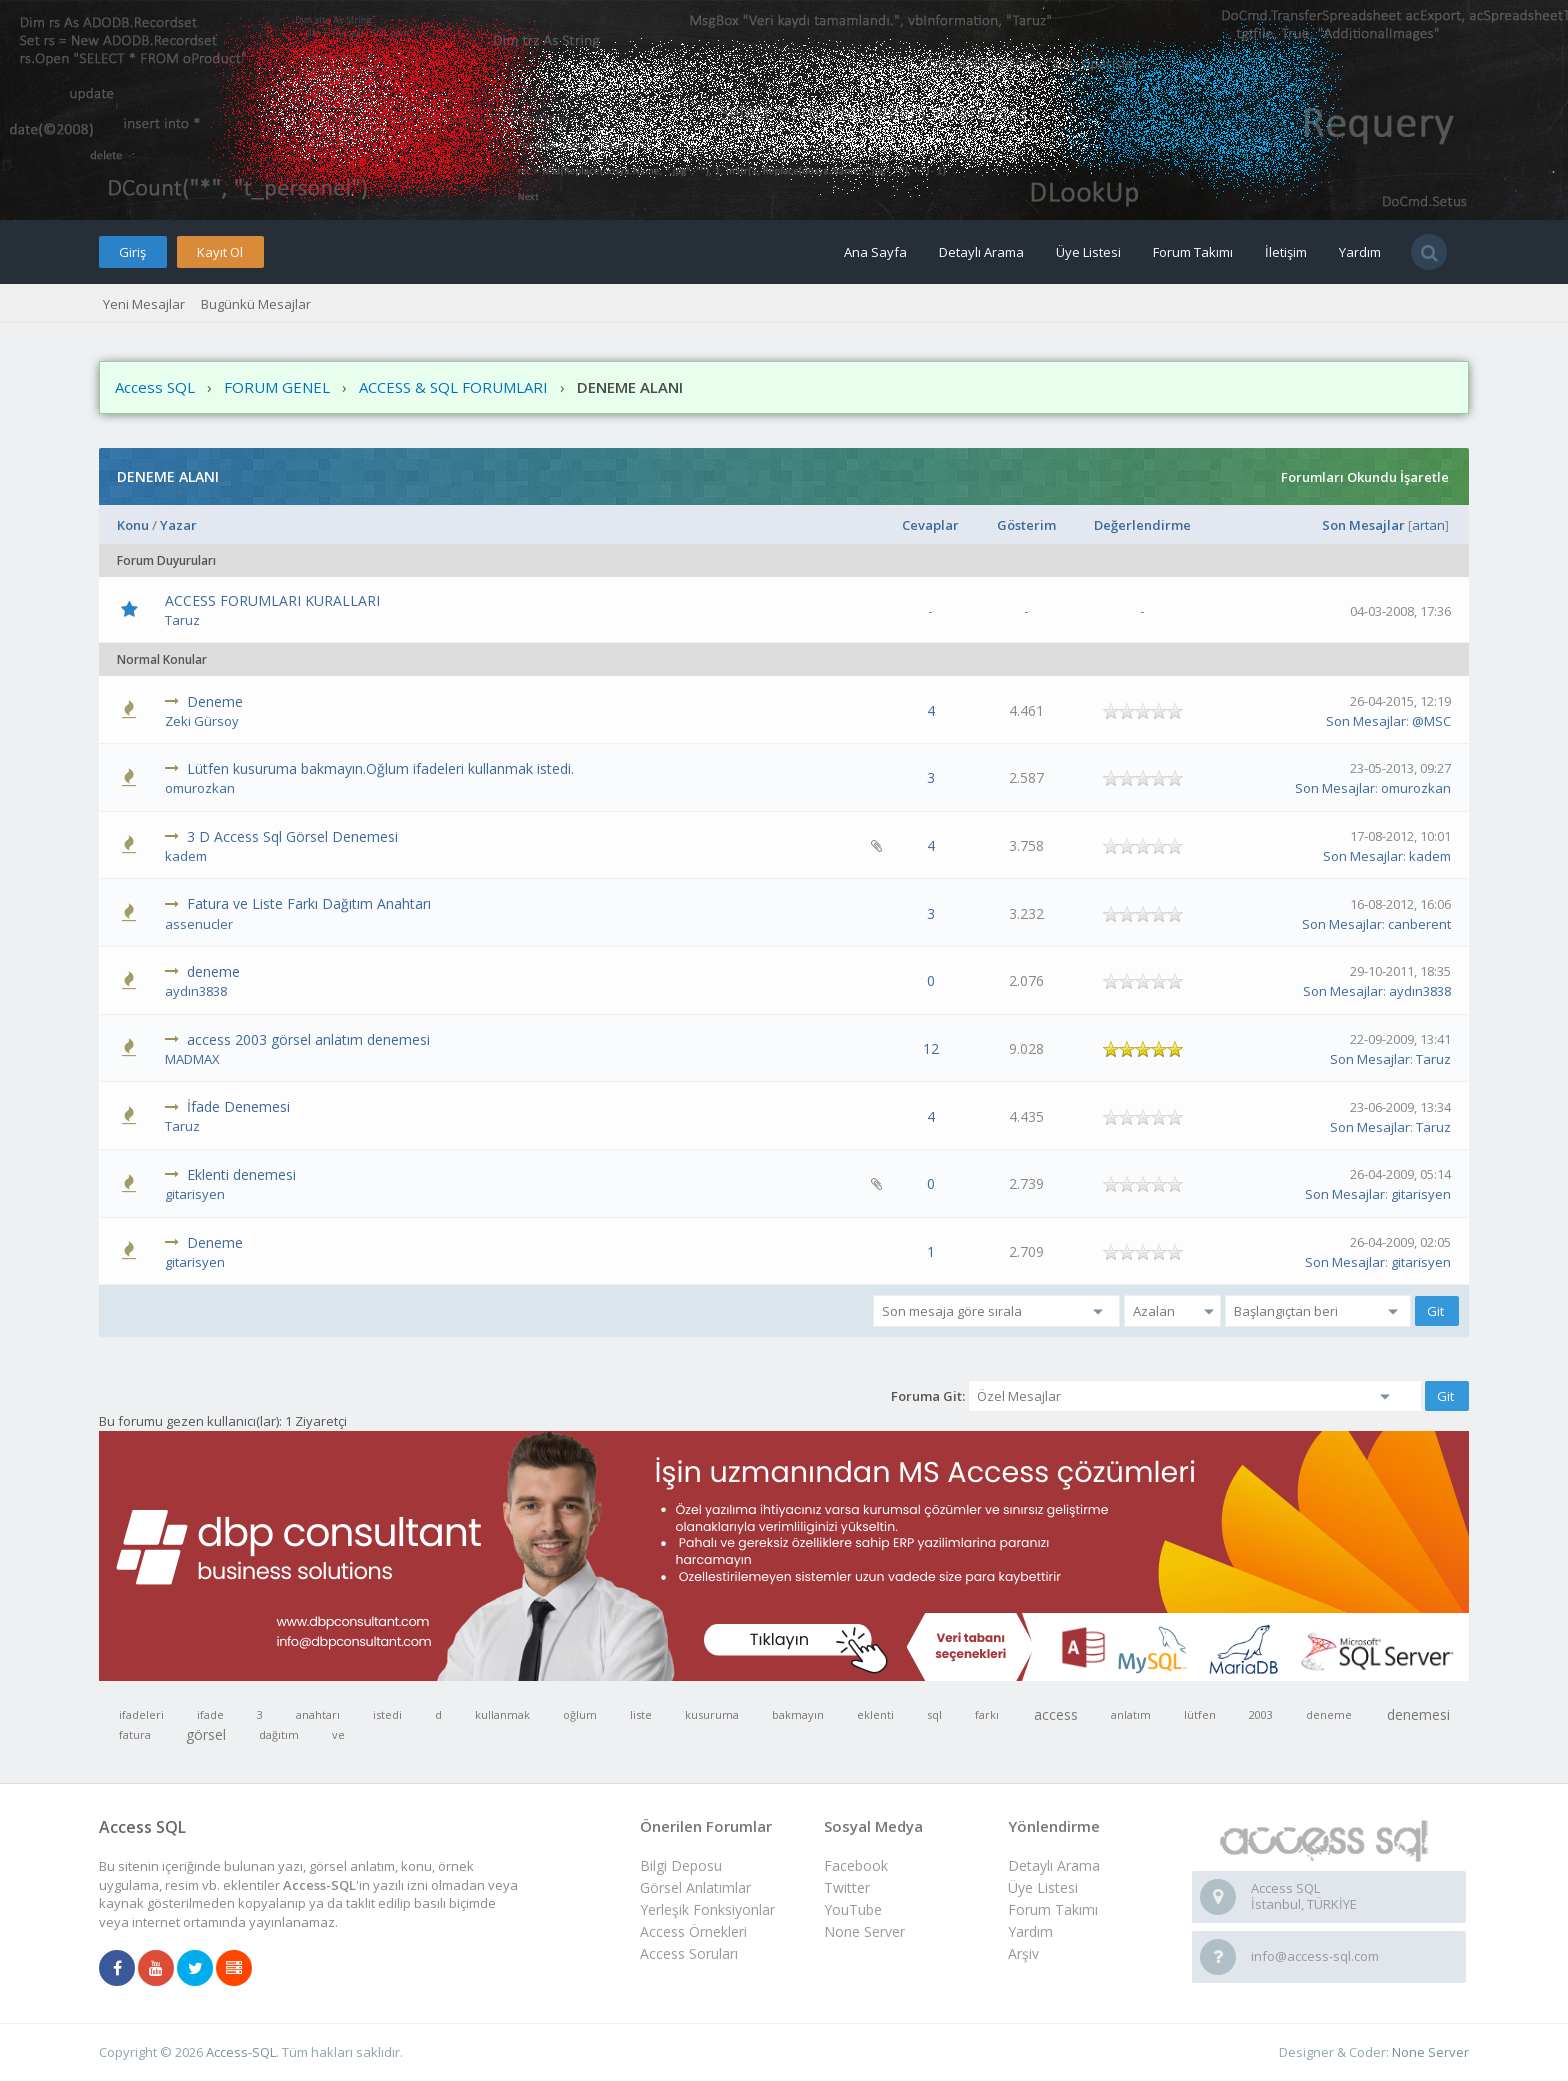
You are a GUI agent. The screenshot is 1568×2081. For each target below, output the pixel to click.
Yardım (1360, 252)
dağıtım (279, 1734)
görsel (206, 1734)
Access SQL (155, 387)
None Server (864, 1931)
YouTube (853, 1909)
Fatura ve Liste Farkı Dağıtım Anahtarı (309, 903)
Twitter (847, 1887)
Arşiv (1023, 1953)
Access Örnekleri (693, 1931)
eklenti (875, 1714)
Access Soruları (689, 1953)
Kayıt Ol (220, 252)
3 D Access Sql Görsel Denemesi (292, 836)
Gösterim (1026, 525)
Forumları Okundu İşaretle (1365, 477)
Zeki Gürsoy (202, 721)
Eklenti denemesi (241, 1174)
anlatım (1131, 1714)
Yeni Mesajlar (144, 304)
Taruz (182, 620)
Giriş (132, 252)
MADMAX (192, 1059)
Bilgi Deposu (681, 1865)
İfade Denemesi (238, 1106)
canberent (1419, 924)
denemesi (1418, 1714)
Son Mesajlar (1363, 525)
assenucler (199, 924)
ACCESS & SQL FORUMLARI (453, 387)
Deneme (215, 701)
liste (641, 1714)
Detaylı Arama (981, 252)
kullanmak (502, 1714)
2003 (1261, 1714)
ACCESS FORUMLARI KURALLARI (272, 600)
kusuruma (712, 1714)
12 (931, 1048)
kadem (186, 856)
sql (934, 1714)
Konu (133, 525)
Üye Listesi (1088, 252)
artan (1428, 525)
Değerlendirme (1142, 525)
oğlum (580, 1714)
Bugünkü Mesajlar (256, 304)
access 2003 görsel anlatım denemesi (308, 1039)
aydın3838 (196, 991)
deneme (213, 971)
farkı (987, 1714)
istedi (387, 1714)
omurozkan (200, 788)
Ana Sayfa (875, 252)
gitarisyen (195, 1194)
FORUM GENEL (277, 387)
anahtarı (318, 1714)
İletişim (1286, 252)
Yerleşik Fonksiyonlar (707, 1909)
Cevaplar (930, 525)
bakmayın (798, 1714)
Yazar (178, 525)
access (1056, 1714)
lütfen (1200, 1714)
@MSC (1431, 721)
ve (338, 1734)
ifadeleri (141, 1714)
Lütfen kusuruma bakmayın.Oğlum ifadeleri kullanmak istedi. (380, 768)
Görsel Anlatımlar (695, 1887)
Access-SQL (241, 2052)
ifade (210, 1714)
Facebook (856, 1865)
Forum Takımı (1193, 252)
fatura (135, 1734)
